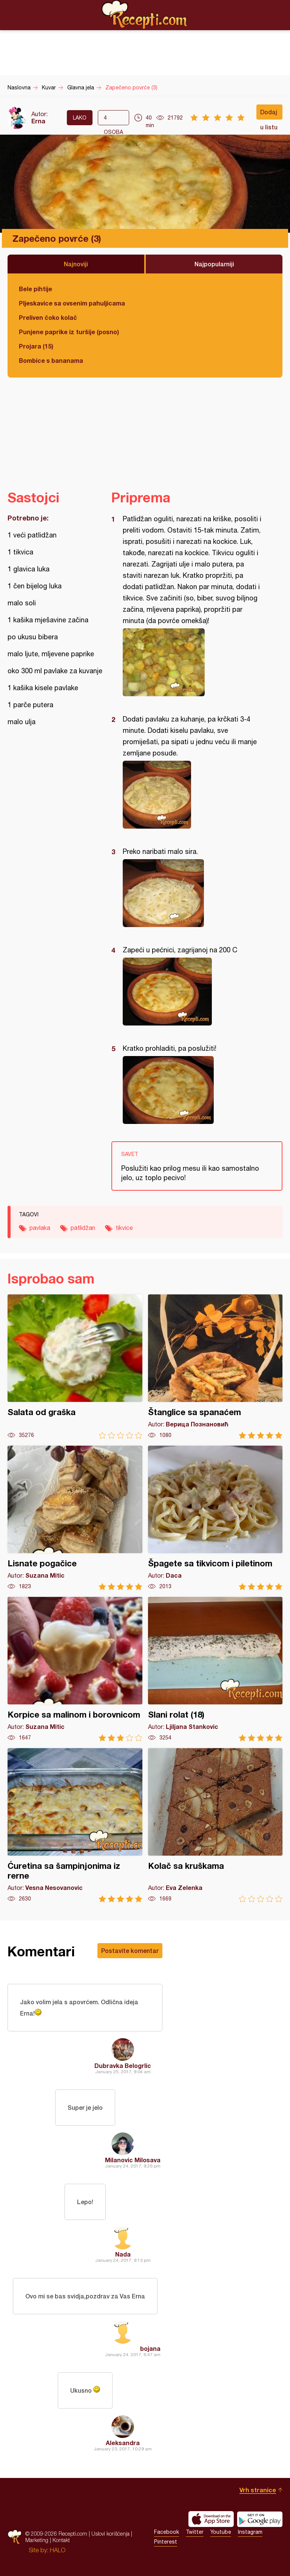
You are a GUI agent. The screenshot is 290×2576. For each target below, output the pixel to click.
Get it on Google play (259, 2519)
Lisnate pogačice (75, 1518)
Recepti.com (145, 14)
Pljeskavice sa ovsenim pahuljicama (72, 303)
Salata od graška (75, 1366)
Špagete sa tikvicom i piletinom (215, 1518)
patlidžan (83, 1227)
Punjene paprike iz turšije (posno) (69, 331)
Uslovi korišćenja (110, 2533)
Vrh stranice (257, 2489)
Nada (123, 2254)
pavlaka (39, 1227)
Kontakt (61, 2540)
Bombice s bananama (51, 360)
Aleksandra (123, 2442)
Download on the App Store (211, 2519)
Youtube (220, 2532)
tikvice (124, 1227)
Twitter (195, 2532)
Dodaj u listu (269, 114)
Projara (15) (36, 346)
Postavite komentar (130, 1950)
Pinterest (165, 2542)
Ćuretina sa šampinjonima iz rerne (75, 1825)
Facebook (166, 2532)
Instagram (250, 2532)
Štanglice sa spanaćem (215, 1366)
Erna (38, 120)
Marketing (36, 2540)
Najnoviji (76, 263)
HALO (57, 2550)
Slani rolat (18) (215, 1669)
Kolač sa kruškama (215, 1825)
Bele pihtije (35, 288)
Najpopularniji (214, 263)
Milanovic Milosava (132, 2159)
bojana (150, 2348)
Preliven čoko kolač (48, 317)
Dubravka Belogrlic (122, 2065)
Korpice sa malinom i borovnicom (75, 1669)
